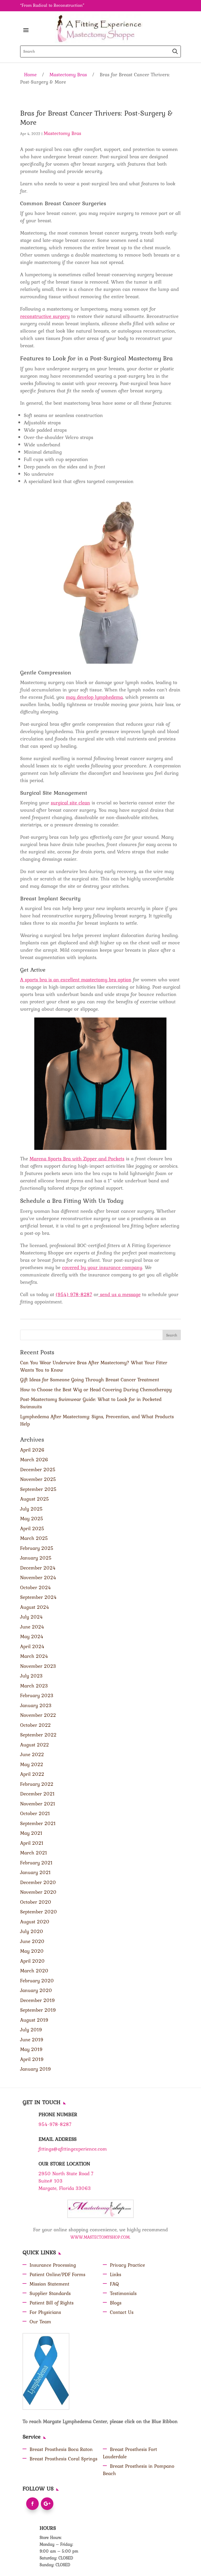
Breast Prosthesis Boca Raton (61, 2449)
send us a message (119, 1294)
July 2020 (31, 1931)
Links (115, 2274)
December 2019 (37, 2000)
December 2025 (37, 1469)
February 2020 (37, 1980)
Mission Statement (49, 2283)
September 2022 (38, 1734)
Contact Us (121, 2312)
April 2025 (32, 1528)
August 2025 (34, 1498)
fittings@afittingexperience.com (72, 2148)
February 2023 (36, 1695)
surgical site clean (70, 802)
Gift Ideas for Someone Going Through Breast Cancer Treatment (89, 1379)
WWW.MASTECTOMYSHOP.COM (100, 2237)
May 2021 (31, 1833)
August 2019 (34, 2019)
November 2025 (38, 1479)
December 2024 (38, 1567)
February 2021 (36, 1862)
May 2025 (31, 1518)
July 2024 (31, 1616)
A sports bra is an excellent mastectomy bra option (75, 979)
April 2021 (31, 1843)
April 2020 (32, 1961)
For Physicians (45, 2312)
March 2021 (33, 1852)
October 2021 (35, 1813)
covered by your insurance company (102, 1267)
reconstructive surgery (45, 316)
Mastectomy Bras (68, 74)
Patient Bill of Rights (52, 2302)
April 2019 (32, 2059)
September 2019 (38, 2010)
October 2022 (35, 1725)
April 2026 (32, 1449)
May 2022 (31, 1764)
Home (30, 74)
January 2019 (35, 2068)
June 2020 (32, 1941)
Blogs (115, 2302)
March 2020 (34, 1970)
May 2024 (31, 1636)
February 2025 (36, 1548)
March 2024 (34, 1656)
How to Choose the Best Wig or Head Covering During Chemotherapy (96, 1389)
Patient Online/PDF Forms (57, 2274)
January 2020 (36, 1990)
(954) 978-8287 (74, 1294)
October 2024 (35, 1587)
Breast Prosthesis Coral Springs (63, 2458)
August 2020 (34, 1921)
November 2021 (37, 1803)
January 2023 (36, 1705)
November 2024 (38, 1577)
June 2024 (32, 1626)
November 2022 (38, 1715)
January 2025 (36, 1557)
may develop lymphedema (94, 697)
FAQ (114, 2283)
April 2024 (32, 1646)
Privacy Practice (127, 2265)
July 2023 (31, 1675)
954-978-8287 (54, 2124)
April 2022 (32, 1774)
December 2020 (38, 1882)
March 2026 (34, 1459)
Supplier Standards (50, 2293)
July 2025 (31, 1508)
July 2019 (31, 2029)
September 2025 (38, 1489)
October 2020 (35, 1902)
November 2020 (38, 1892)
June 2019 (31, 2039)
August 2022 (34, 1744)
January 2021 (35, 1872)
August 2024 (34, 1607)
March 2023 (34, 1685)
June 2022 (32, 1754)
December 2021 (37, 1793)
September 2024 (38, 1597)
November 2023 (38, 1666)
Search (171, 1335)
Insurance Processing (53, 2265)
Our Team (40, 2321)
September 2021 (38, 1823)
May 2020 (32, 1951)
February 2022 (36, 1784)
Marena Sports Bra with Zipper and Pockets (77, 1158)
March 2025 (34, 1538)
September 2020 (38, 1911)
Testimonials (123, 2293)
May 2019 (31, 2049)
